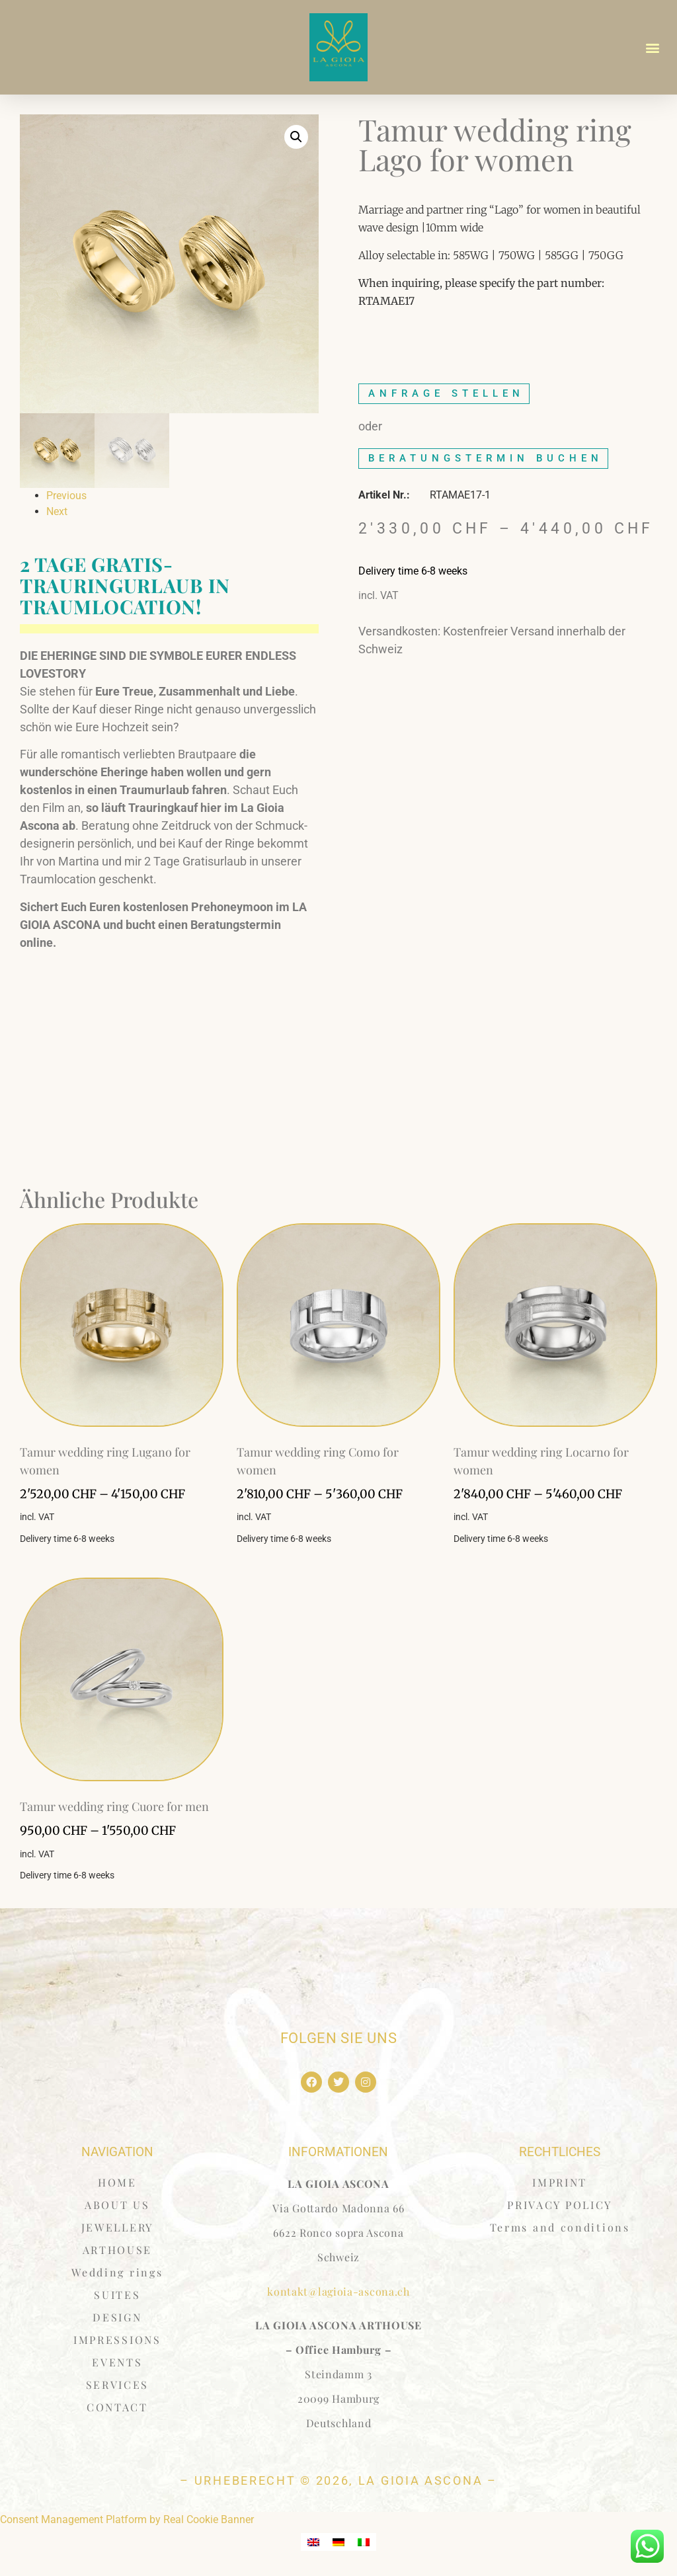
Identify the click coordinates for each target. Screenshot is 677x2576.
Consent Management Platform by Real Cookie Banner (127, 2519)
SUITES (117, 2295)
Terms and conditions (560, 2227)
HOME (117, 2182)
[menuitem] (313, 2542)
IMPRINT (559, 2182)
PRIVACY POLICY (559, 2205)
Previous (66, 495)
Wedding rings (117, 2272)
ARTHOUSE (118, 2250)
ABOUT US (117, 2205)
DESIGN (117, 2317)
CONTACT (117, 2407)
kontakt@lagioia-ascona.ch (338, 2291)
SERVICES (117, 2385)
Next (56, 511)
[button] (653, 47)
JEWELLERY (117, 2227)
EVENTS (117, 2362)
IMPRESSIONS (117, 2340)
